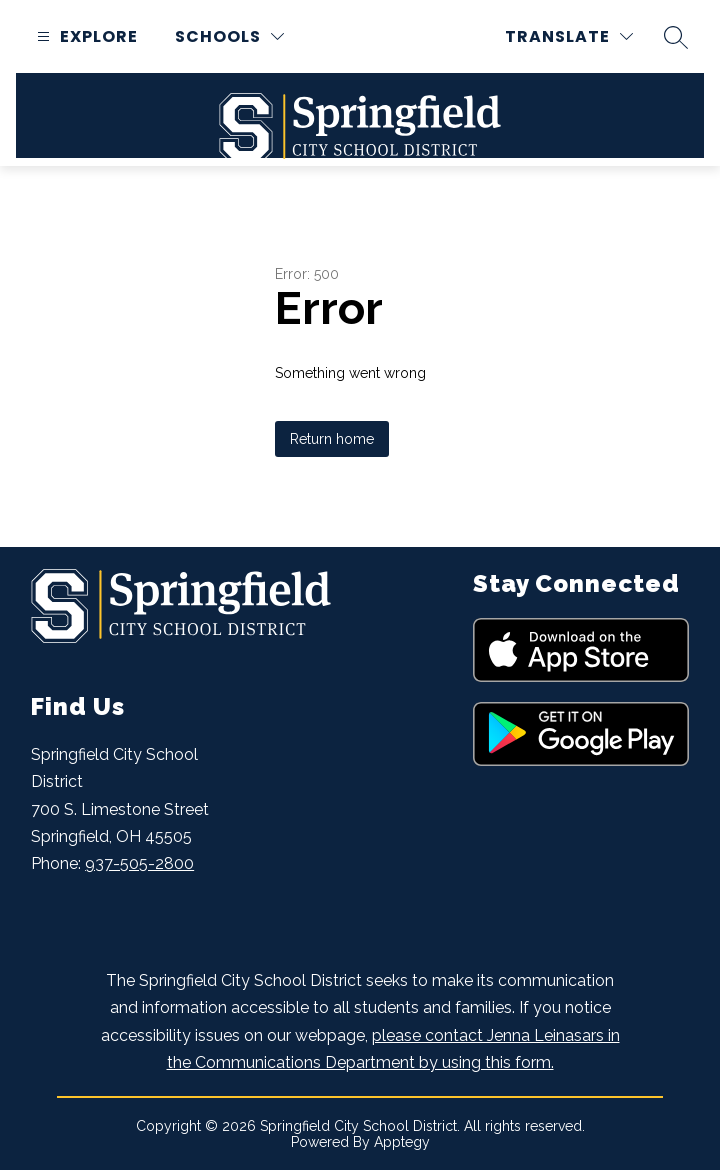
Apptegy (402, 1142)
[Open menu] (85, 36)
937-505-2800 (139, 863)
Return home (332, 439)
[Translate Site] (569, 36)
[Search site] (676, 37)
